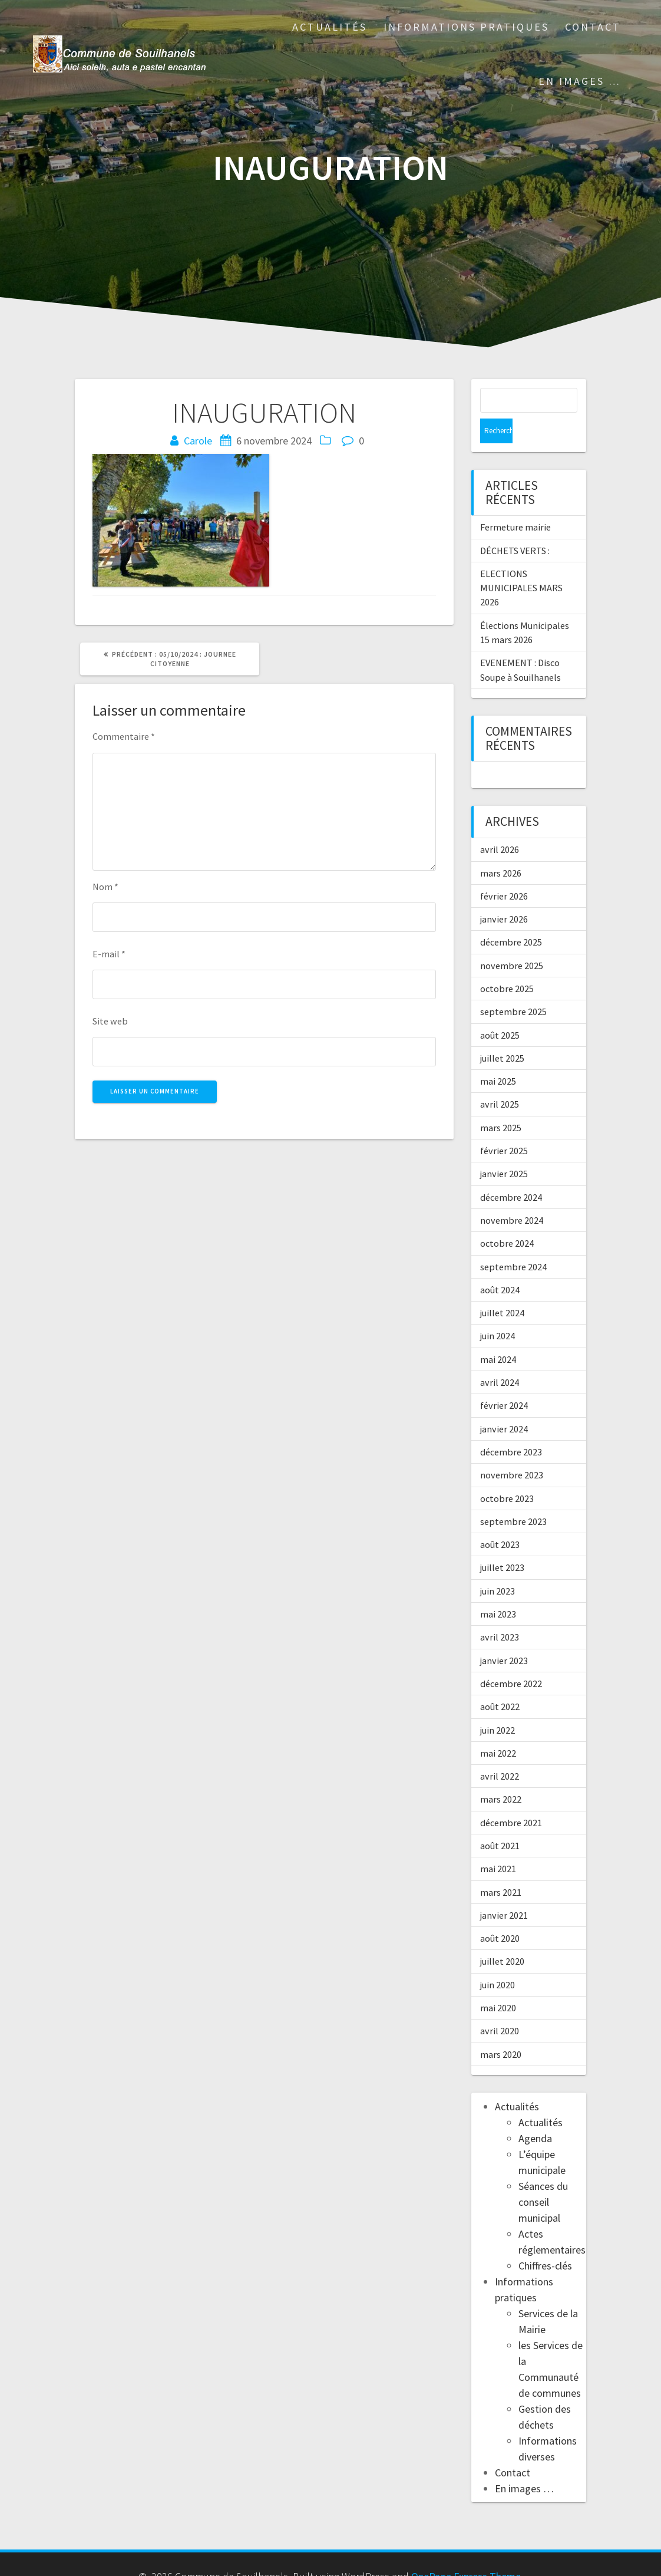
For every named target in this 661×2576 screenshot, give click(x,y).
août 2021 (500, 1821)
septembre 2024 (513, 1242)
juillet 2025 (502, 1033)
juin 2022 (497, 1705)
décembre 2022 (511, 1659)
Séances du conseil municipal (543, 2177)
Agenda (535, 2113)
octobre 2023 (507, 1474)
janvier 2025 (504, 1149)
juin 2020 (497, 1960)
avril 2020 (499, 2006)
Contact (593, 27)
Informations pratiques (466, 27)
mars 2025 (500, 1103)
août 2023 (500, 1520)
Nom (105, 886)
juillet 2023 (502, 1543)
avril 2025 (499, 1079)
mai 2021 (498, 1844)
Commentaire (123, 736)
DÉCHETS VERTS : (515, 526)
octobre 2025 (507, 964)
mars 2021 (500, 1867)
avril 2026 (499, 825)
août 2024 (500, 1265)
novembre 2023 (511, 1450)
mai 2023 (498, 1589)
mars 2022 (500, 1774)
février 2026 (504, 871)
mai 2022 (498, 1728)
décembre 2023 (511, 1427)
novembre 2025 (511, 941)
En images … (579, 81)
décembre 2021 (511, 1798)
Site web (110, 1021)
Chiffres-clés (545, 2241)
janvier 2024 (504, 1404)
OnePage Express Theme (466, 2551)
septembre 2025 (513, 987)
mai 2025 (498, 1056)
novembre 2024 (511, 1195)
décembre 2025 (511, 917)
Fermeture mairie (515, 502)
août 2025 (500, 1010)
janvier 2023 (504, 1636)
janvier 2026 (504, 894)
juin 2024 (497, 1311)
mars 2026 (500, 848)
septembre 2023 (513, 1497)
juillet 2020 (502, 1936)
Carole (198, 440)
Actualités (329, 27)
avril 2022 (499, 1751)
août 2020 (500, 1913)
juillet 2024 (502, 1288)
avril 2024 (499, 1357)
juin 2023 (497, 1566)
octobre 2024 (507, 1218)
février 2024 (504, 1380)
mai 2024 (498, 1334)
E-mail (108, 954)
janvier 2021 (504, 1890)
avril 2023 (499, 1612)
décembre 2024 (511, 1172)
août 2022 (500, 1682)
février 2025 (504, 1126)
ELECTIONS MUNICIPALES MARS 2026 (521, 563)
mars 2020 (500, 2029)
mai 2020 (498, 1983)
